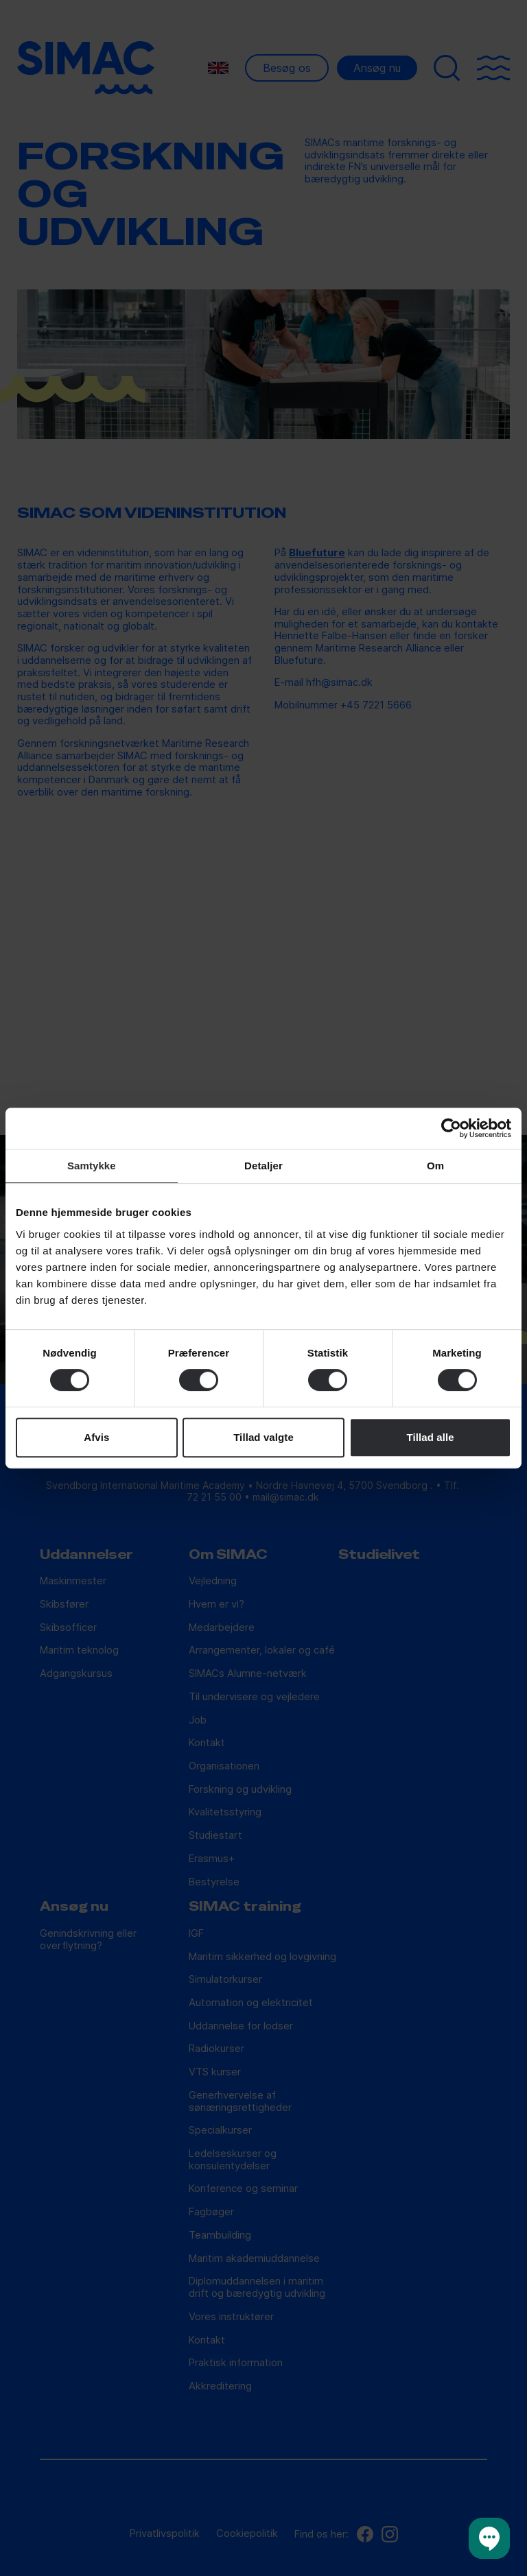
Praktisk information (236, 2363)
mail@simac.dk (285, 1497)
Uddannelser (86, 1554)
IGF (196, 1934)
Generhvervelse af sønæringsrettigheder (240, 2102)
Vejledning (213, 1581)
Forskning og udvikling (240, 1790)
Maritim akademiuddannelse (254, 2259)
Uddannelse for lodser (241, 2026)
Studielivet (379, 1554)
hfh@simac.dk (339, 682)
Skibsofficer (68, 1628)
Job (198, 1720)
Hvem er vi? (216, 1604)
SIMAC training (245, 1906)
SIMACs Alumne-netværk (248, 1674)
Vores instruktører (231, 2317)
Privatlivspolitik (165, 2534)
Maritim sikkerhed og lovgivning (262, 1957)
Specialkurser (220, 2130)
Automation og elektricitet (251, 2003)
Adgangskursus (76, 1674)
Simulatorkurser (225, 1979)
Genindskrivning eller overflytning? (88, 1940)
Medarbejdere (222, 1628)
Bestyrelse (214, 1882)
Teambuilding (220, 2235)
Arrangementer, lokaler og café (262, 1650)
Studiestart (215, 1835)
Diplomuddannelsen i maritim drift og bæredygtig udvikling (257, 2288)
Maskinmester (73, 1581)
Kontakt (207, 1743)
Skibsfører (64, 1604)
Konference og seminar (243, 2189)
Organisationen (224, 1766)
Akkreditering (220, 2386)
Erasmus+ (212, 1859)
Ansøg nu (377, 68)
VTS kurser (215, 2072)
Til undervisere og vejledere (254, 1697)
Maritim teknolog (79, 1650)
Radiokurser (216, 2049)
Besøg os (287, 68)
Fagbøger (211, 2212)
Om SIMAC (228, 1554)
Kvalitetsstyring (225, 1812)
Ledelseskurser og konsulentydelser (233, 2160)
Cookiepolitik (247, 2534)
